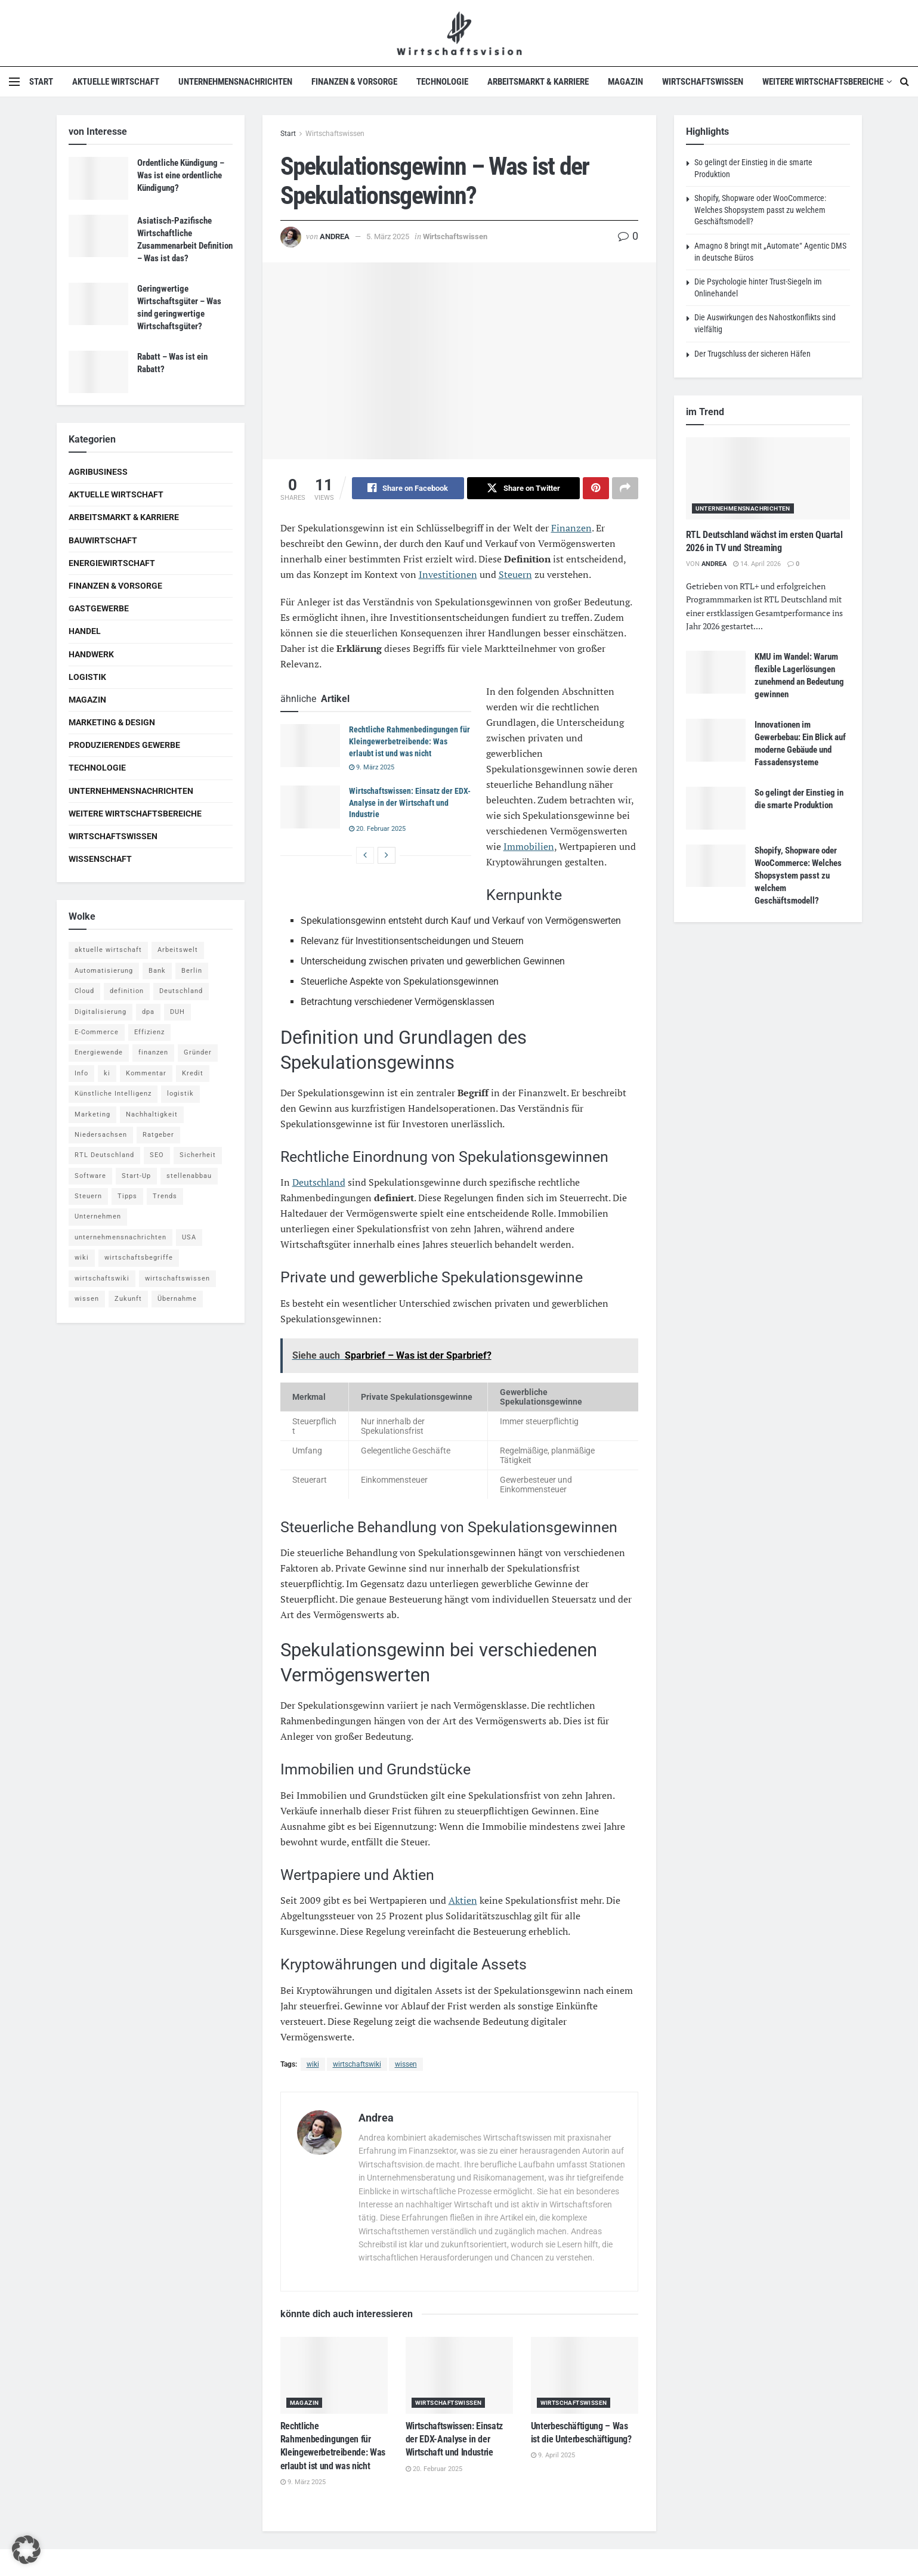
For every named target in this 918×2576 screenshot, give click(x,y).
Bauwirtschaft (103, 540)
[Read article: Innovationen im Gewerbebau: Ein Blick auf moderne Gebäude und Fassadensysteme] (716, 740)
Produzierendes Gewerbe (124, 745)
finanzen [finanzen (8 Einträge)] (153, 1052)
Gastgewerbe (99, 608)
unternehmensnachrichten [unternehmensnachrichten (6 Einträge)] (120, 1237)
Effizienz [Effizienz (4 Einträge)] (149, 1032)
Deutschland (318, 1182)
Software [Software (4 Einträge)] (90, 1176)
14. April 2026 (757, 564)
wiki (313, 2064)
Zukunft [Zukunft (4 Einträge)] (128, 1299)
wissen (406, 2064)
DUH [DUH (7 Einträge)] (177, 1012)
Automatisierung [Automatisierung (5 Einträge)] (104, 971)
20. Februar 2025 (377, 829)
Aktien (463, 1900)
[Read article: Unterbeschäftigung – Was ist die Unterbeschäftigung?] (584, 2375)
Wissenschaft (100, 859)
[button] (26, 2550)
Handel (85, 631)
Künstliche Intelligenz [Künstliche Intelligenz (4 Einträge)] (113, 1093)
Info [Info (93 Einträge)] (81, 1073)
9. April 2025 (553, 2456)
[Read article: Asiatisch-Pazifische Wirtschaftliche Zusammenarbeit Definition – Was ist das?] (98, 236)
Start (41, 81)
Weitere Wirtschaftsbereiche (822, 81)
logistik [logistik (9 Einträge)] (180, 1093)
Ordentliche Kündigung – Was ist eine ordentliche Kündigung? (180, 175)
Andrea (335, 236)
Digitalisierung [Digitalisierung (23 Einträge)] (100, 1012)
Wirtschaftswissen (702, 81)
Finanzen (571, 528)
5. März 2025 (387, 236)
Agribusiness (98, 472)
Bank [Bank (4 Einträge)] (157, 971)
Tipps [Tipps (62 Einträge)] (127, 1196)
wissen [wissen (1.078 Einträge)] (87, 1299)
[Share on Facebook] (408, 488)
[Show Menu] (14, 82)
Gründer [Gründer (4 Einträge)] (198, 1052)
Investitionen (448, 575)
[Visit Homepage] (459, 33)
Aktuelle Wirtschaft (115, 81)
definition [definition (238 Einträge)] (127, 991)
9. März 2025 (371, 768)
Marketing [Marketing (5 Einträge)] (92, 1114)
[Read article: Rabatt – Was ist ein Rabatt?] (98, 372)
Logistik (87, 677)
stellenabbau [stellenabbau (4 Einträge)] (189, 1176)
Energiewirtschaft (112, 563)
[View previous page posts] (365, 855)
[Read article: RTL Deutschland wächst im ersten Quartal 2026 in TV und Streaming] (768, 478)
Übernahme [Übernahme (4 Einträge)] (177, 1299)
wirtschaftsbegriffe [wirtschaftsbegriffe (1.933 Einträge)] (138, 1257)
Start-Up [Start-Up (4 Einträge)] (136, 1176)
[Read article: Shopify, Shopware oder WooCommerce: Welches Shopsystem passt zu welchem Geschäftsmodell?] (716, 866)
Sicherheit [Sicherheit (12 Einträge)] (198, 1155)
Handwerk (91, 654)
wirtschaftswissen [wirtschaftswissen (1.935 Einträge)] (177, 1278)
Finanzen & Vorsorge (354, 81)
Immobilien (528, 846)
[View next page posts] (386, 855)
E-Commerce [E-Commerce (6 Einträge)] (97, 1032)
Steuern (515, 575)
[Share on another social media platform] (625, 488)
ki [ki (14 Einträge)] (107, 1073)
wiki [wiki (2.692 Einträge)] (82, 1257)
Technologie (442, 81)
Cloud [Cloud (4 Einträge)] (84, 991)
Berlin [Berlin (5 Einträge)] (191, 971)
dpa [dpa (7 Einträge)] (148, 1012)
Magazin (625, 81)
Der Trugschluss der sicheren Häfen (752, 353)
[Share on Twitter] (523, 488)
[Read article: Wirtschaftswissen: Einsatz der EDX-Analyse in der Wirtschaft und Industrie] (310, 807)
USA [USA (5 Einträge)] (189, 1237)
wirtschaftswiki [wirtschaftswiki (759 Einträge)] (102, 1278)
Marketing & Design (112, 722)
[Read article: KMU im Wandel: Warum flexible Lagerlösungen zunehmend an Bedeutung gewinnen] (716, 672)
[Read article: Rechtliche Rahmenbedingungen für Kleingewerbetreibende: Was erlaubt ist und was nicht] (310, 746)
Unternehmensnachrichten (235, 81)
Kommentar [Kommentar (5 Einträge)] (146, 1073)
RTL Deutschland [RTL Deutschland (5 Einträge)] (104, 1155)
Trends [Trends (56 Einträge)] (165, 1196)
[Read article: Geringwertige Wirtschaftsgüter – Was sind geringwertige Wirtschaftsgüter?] (98, 304)
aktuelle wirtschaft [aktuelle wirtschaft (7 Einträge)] (108, 950)
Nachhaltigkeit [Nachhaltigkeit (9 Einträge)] (152, 1114)
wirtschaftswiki (357, 2064)
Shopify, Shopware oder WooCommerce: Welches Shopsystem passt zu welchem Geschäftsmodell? (760, 209)
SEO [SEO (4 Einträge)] (157, 1155)
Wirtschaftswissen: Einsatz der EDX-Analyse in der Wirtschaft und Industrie (410, 803)
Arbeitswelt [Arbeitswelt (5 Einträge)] (177, 950)
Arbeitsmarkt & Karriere (538, 81)
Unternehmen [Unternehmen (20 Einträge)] (98, 1216)
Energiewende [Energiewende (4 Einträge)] (99, 1052)
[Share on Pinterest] (596, 488)
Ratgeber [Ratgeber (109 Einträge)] (158, 1135)
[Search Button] (904, 82)
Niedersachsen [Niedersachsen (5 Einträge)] (101, 1135)
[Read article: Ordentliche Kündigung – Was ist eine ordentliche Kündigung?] (98, 178)
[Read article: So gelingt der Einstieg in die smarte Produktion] (716, 808)
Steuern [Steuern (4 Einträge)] (88, 1196)
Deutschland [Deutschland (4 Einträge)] (181, 991)
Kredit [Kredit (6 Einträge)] (192, 1073)
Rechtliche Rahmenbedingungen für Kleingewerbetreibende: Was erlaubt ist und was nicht (409, 741)
